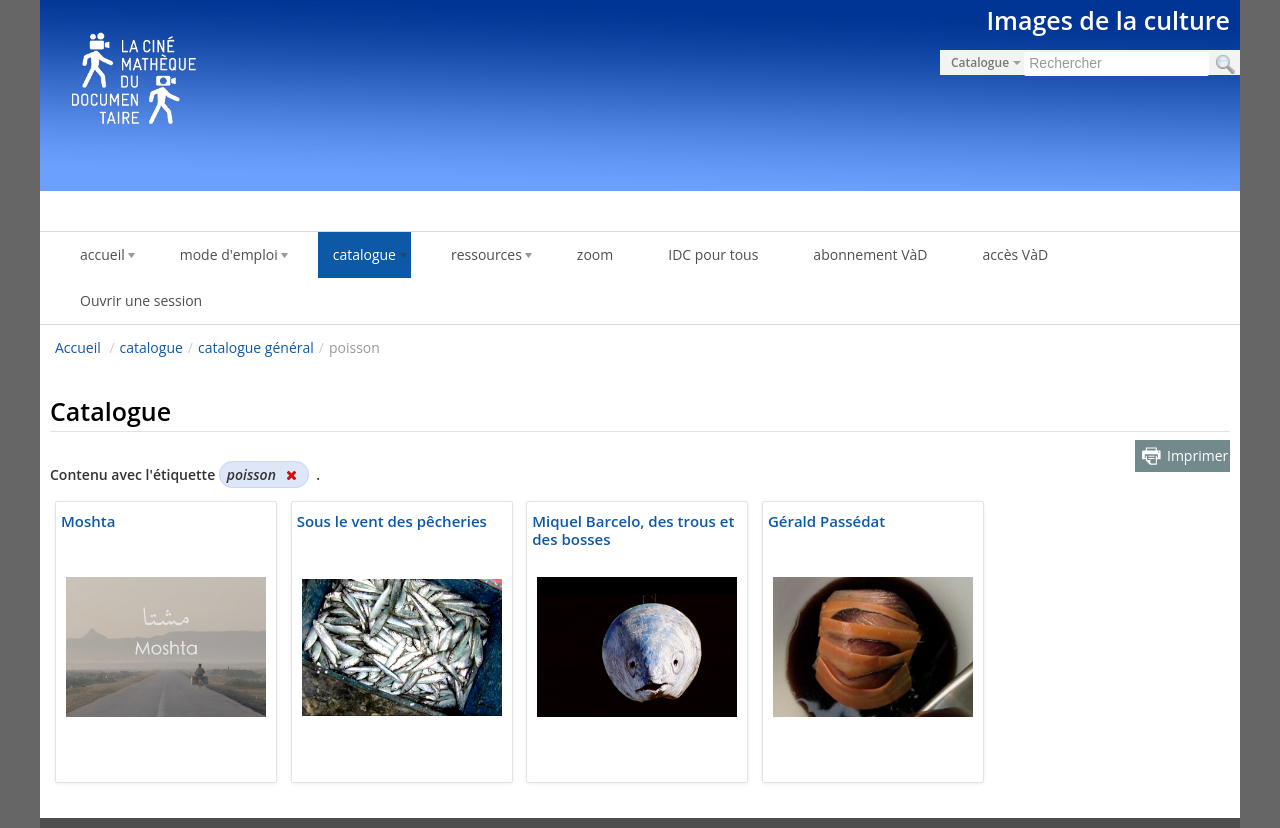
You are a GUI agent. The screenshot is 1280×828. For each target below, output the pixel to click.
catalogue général (256, 347)
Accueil (78, 347)
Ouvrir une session (141, 300)
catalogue (151, 347)
